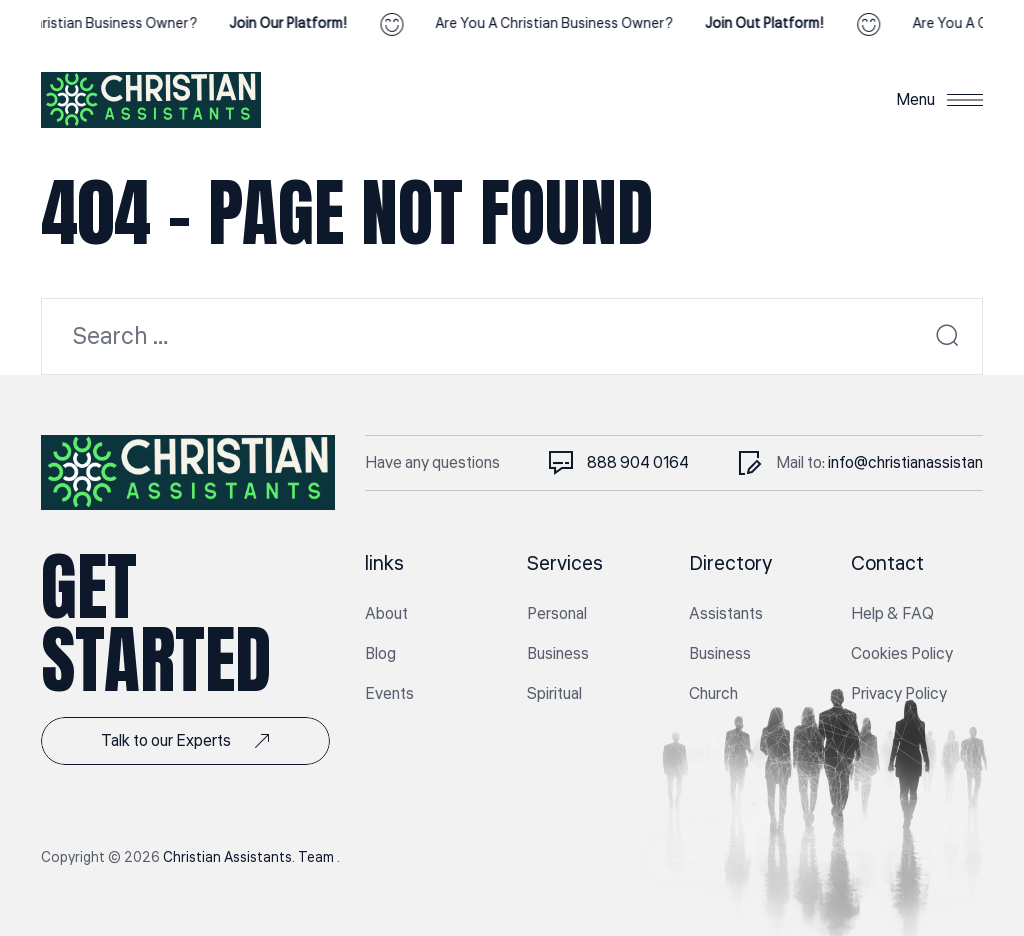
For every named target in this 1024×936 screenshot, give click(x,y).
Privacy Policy (899, 694)
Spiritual (554, 694)
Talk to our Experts (185, 741)
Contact (887, 564)
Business (558, 654)
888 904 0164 (638, 463)
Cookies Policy (902, 654)
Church (713, 694)
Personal (557, 614)
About (386, 614)
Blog (380, 654)
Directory (730, 564)
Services (565, 564)
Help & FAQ (892, 614)
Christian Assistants (227, 858)
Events (389, 694)
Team (317, 858)
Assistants (726, 614)
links (384, 564)
